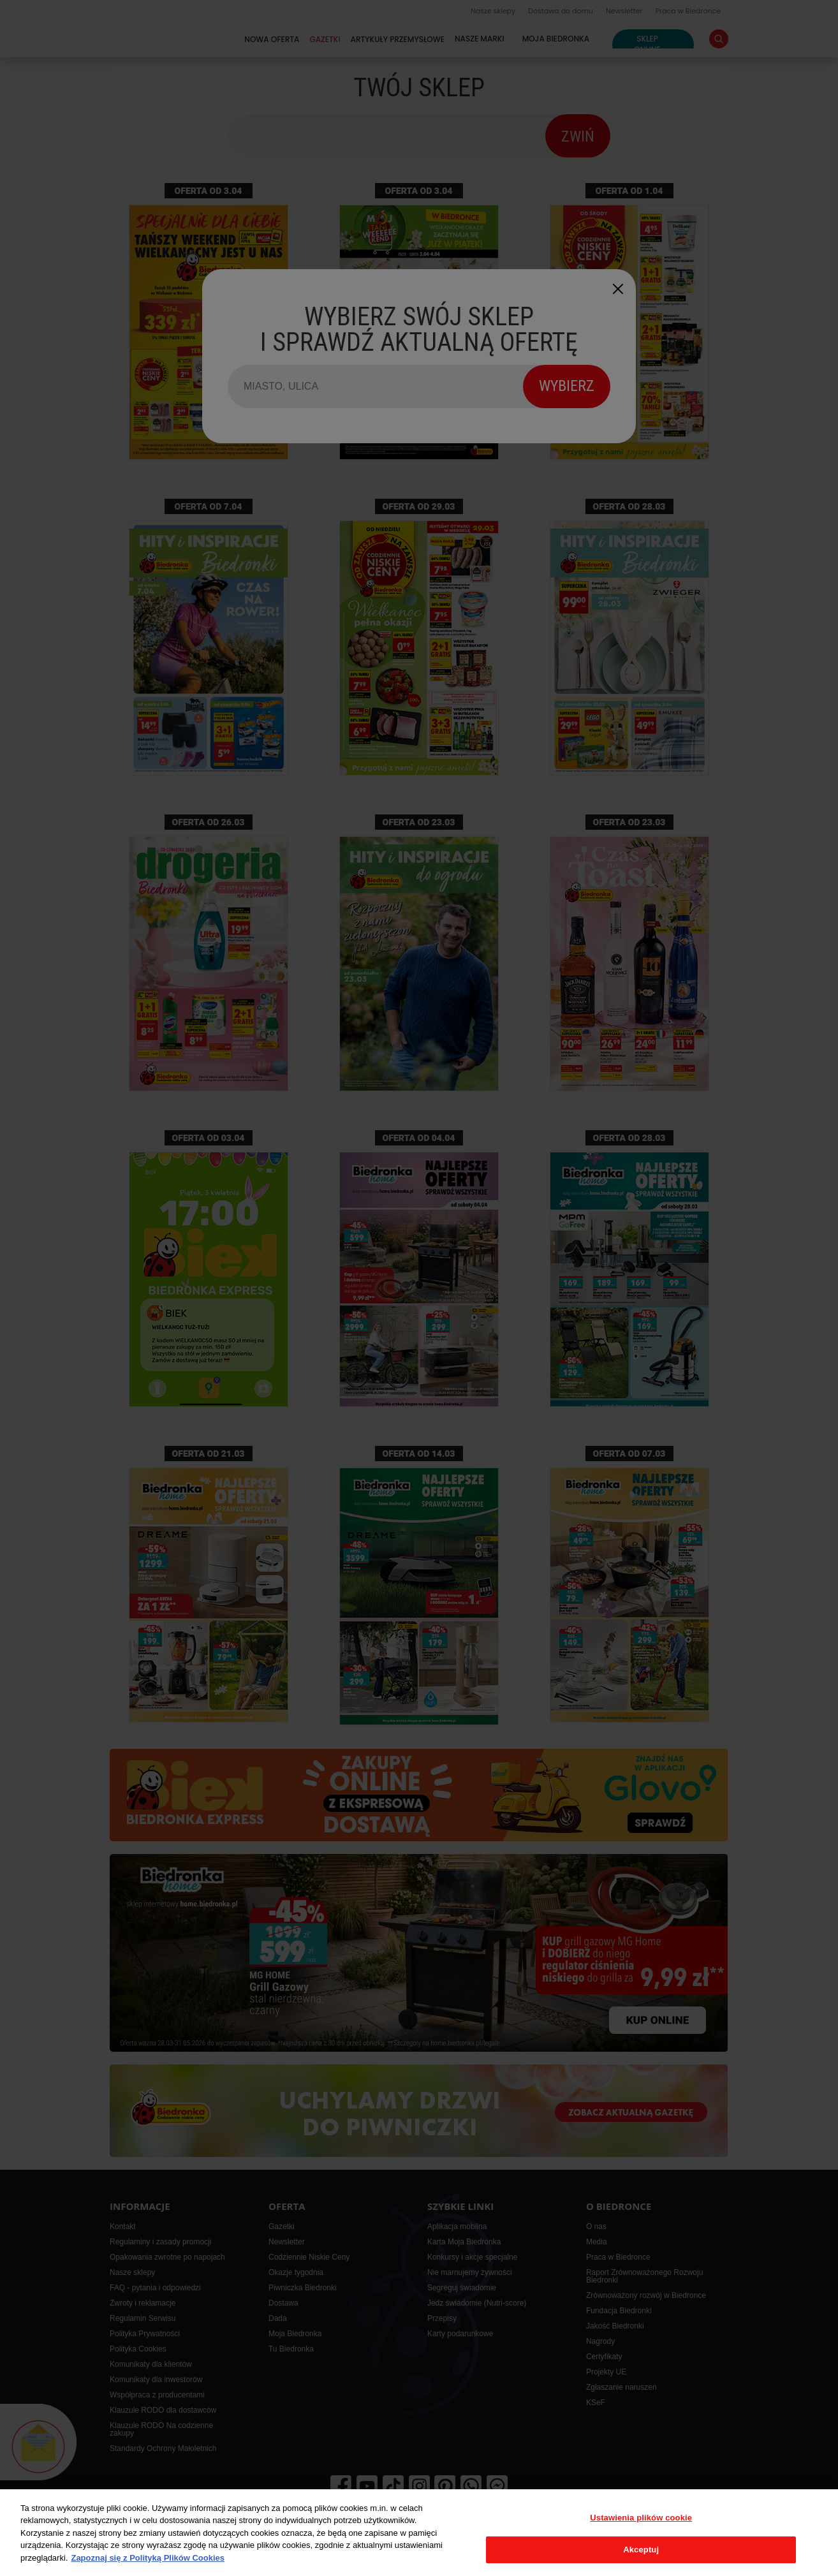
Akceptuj (641, 2549)
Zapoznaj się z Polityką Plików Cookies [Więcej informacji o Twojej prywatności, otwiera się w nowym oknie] (147, 2558)
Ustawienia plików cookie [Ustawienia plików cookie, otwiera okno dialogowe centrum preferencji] (641, 2517)
